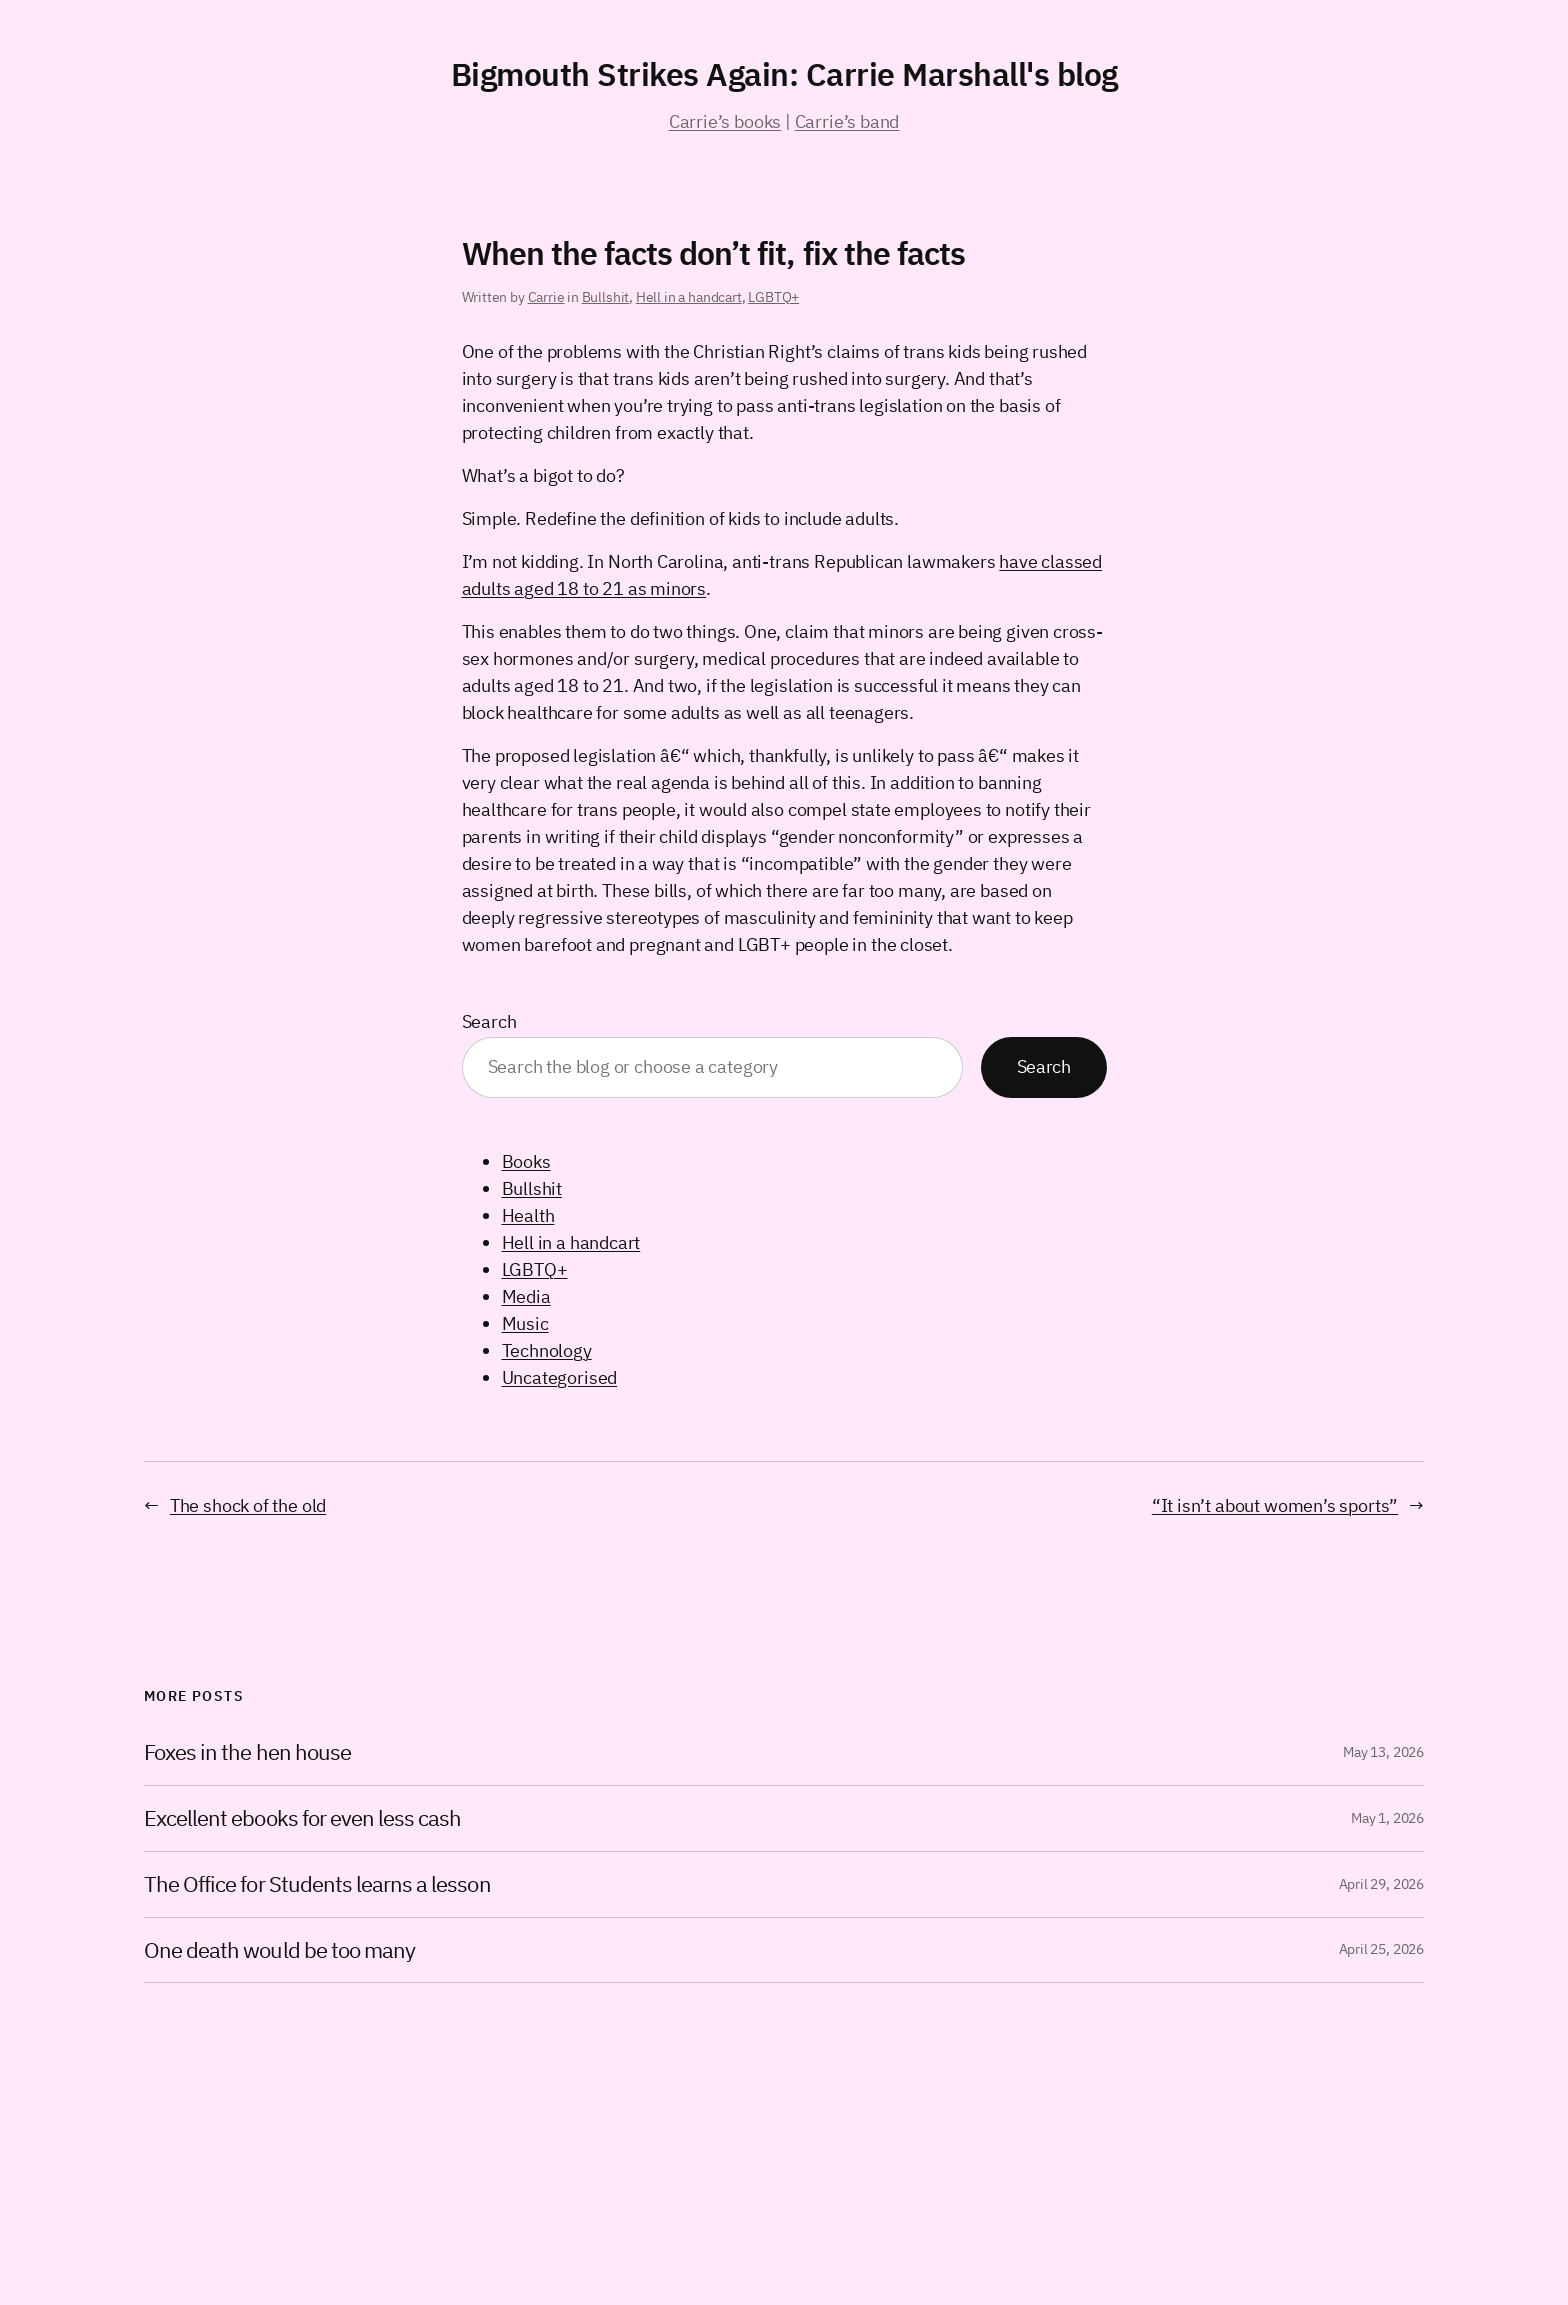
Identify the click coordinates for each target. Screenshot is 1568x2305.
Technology (547, 1350)
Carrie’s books (725, 121)
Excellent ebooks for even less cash (302, 1818)
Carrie (546, 297)
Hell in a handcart (689, 297)
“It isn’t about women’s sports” (1275, 1505)
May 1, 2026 (1387, 1818)
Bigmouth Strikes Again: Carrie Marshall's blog (784, 74)
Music (525, 1323)
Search (489, 1021)
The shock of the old (248, 1505)
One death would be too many (279, 1950)
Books (526, 1161)
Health (528, 1215)
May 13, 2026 (1383, 1752)
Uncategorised (560, 1377)
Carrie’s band (847, 121)
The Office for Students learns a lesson (317, 1884)
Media (526, 1296)
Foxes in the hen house (247, 1752)
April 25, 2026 (1381, 1949)
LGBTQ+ (773, 297)
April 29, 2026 (1381, 1884)
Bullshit (606, 297)
